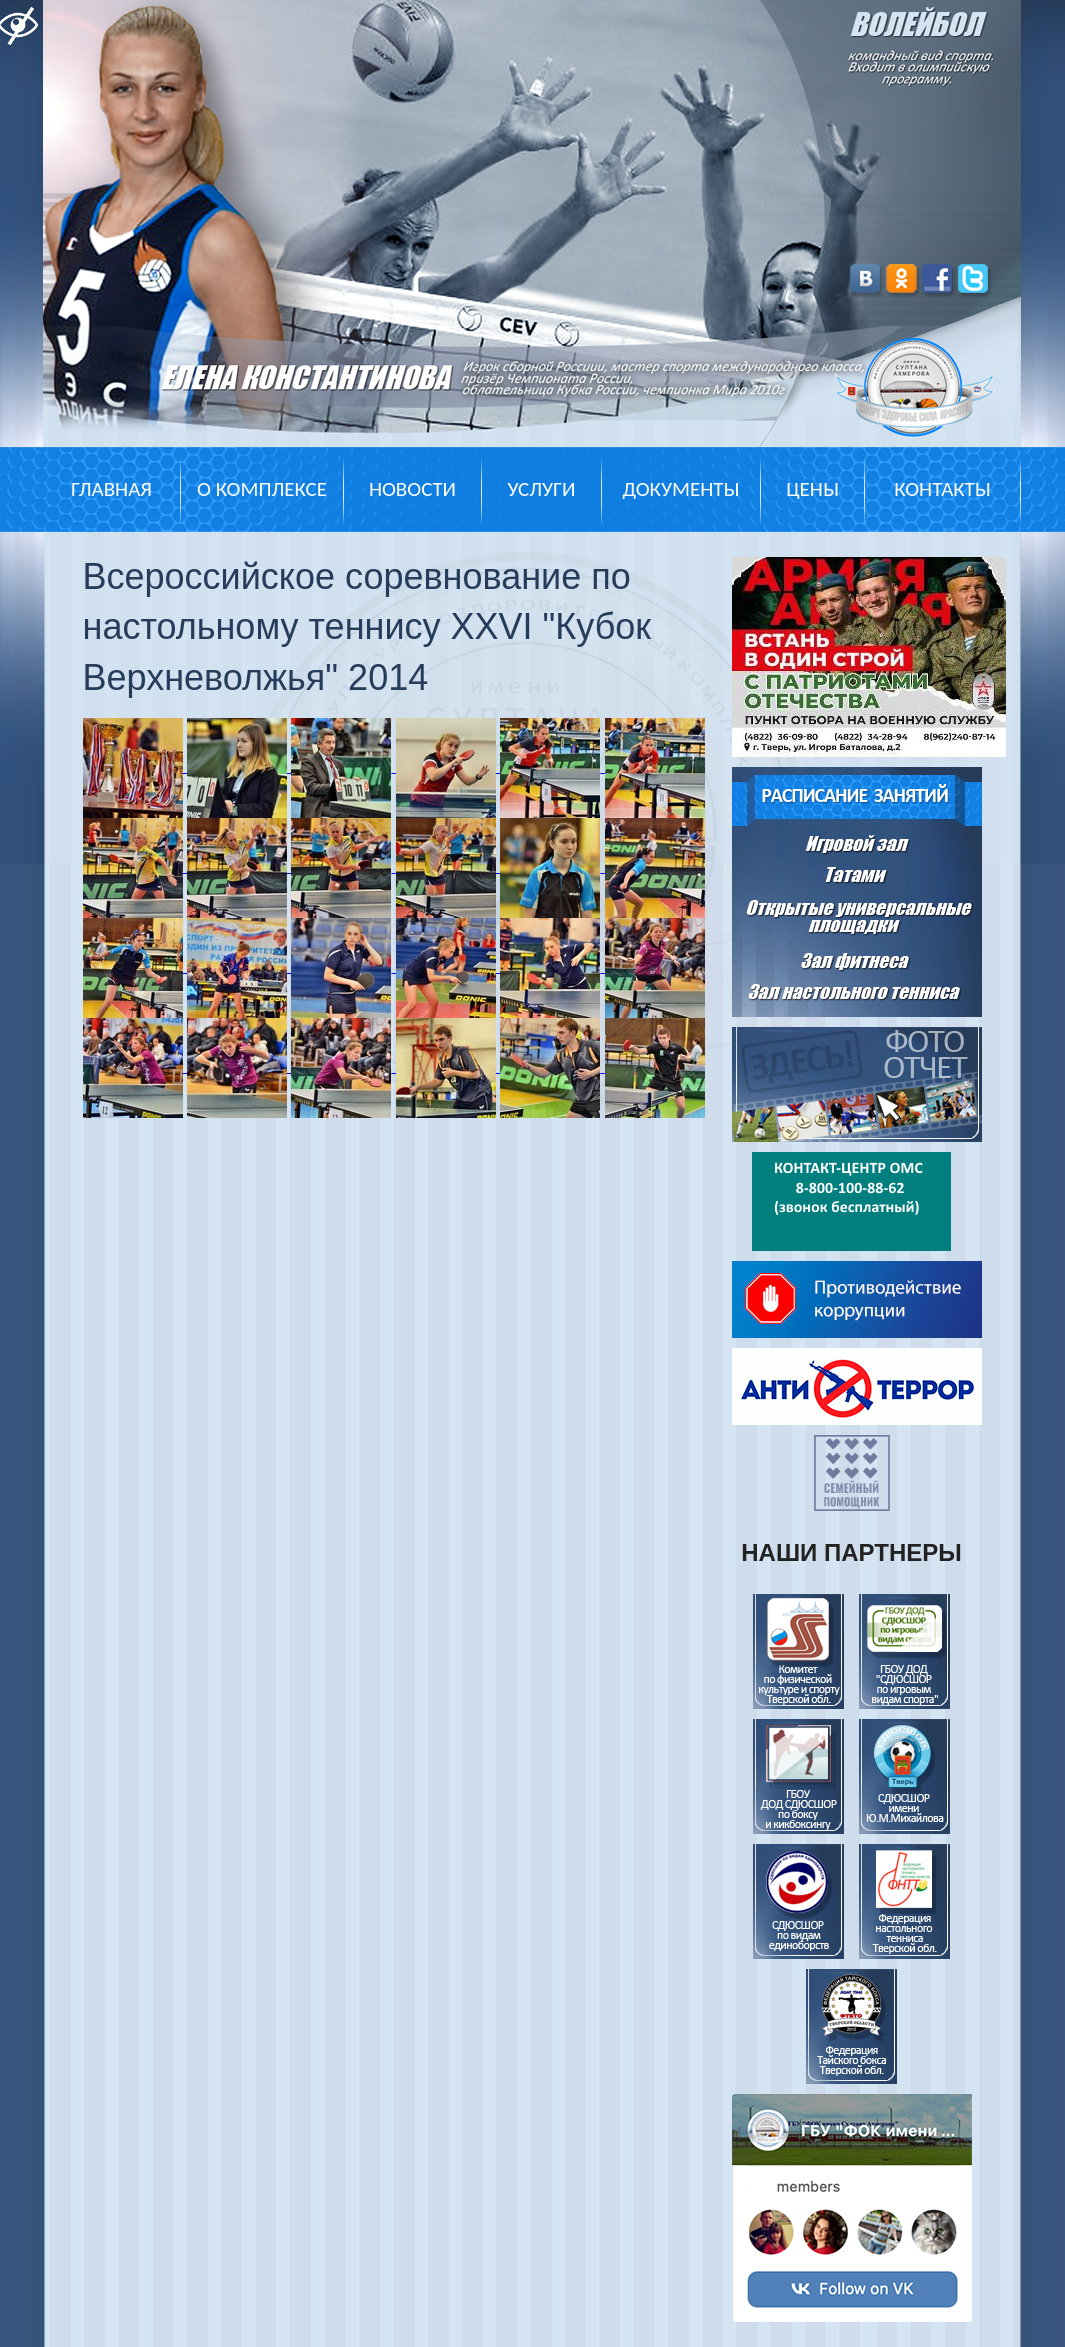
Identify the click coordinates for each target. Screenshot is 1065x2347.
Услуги (541, 489)
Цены (812, 489)
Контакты (942, 489)
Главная (111, 489)
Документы (680, 489)
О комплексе (262, 489)
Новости (412, 489)
